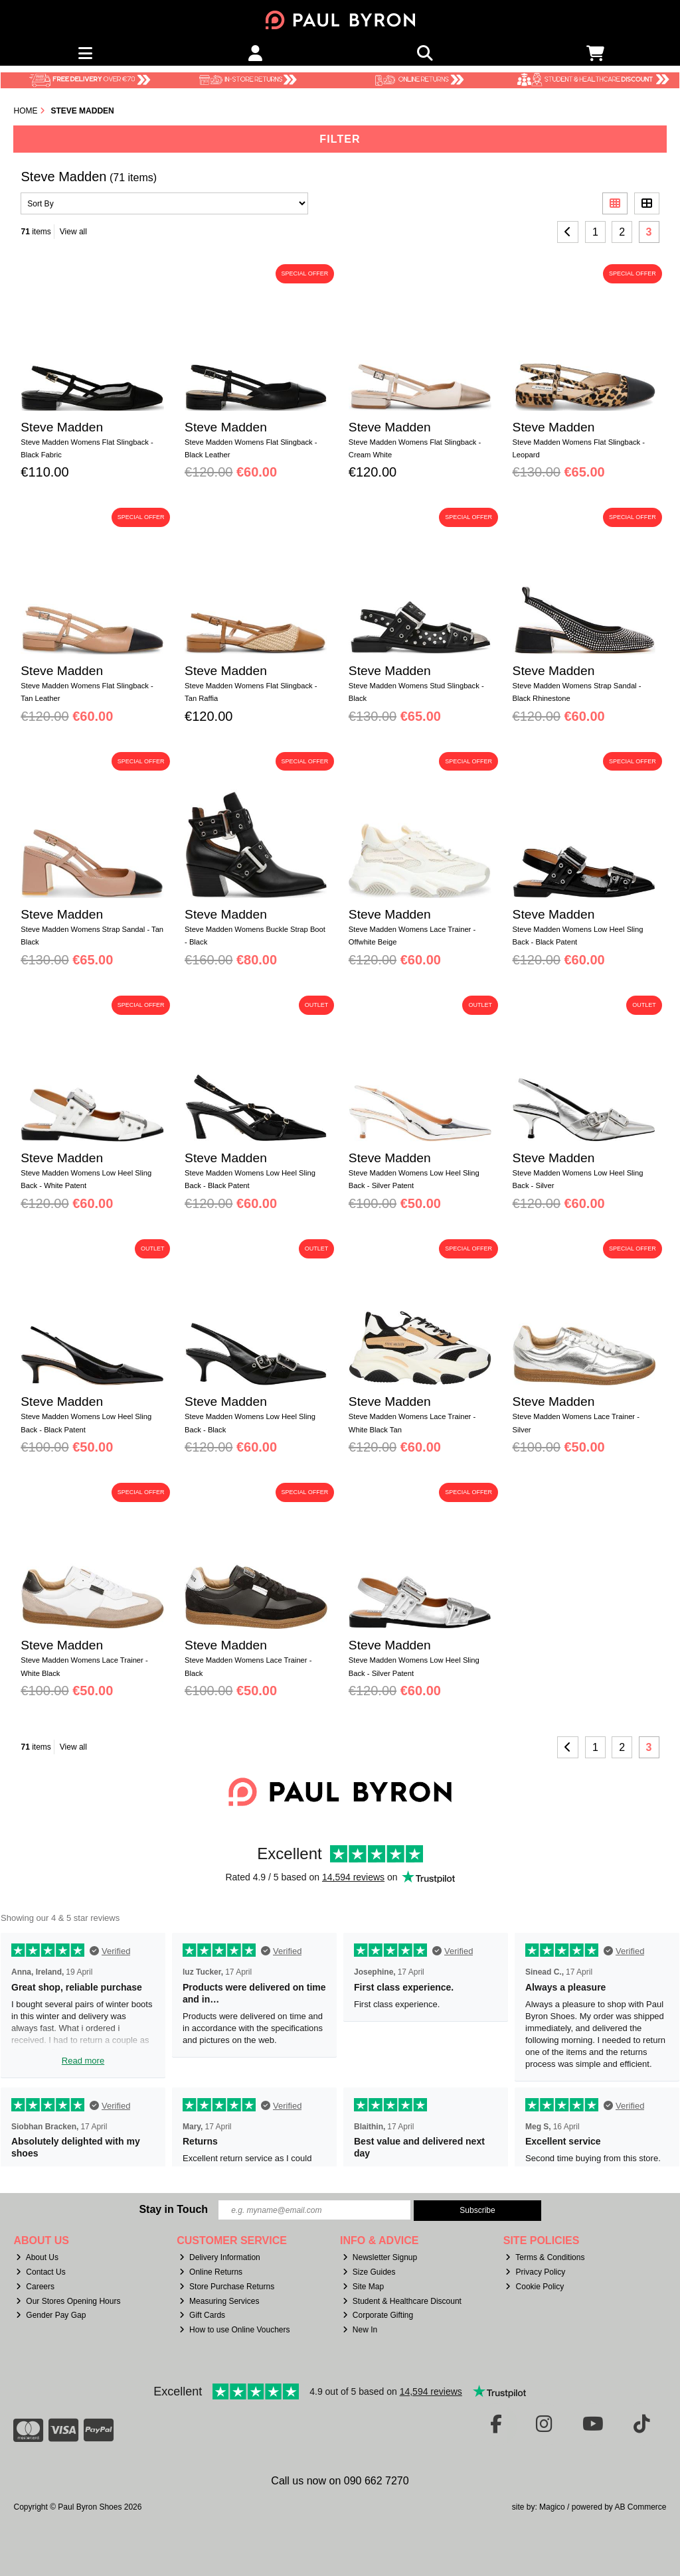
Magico (552, 2507)
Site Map (363, 2286)
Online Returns (210, 2272)
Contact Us (40, 2272)
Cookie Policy (534, 2286)
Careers (35, 2286)
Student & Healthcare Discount (402, 2301)
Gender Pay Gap (51, 2315)
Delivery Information (219, 2257)
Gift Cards (202, 2315)
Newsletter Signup (380, 2257)
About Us (37, 2257)
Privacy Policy (535, 2272)
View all (73, 231)
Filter (340, 139)
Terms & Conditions (544, 2257)
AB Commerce (640, 2507)
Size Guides (369, 2272)
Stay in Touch (173, 2209)
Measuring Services (219, 2301)
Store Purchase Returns (226, 2286)
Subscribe (477, 2210)
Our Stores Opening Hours (68, 2301)
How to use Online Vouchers (234, 2329)
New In (360, 2329)
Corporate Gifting (378, 2315)
